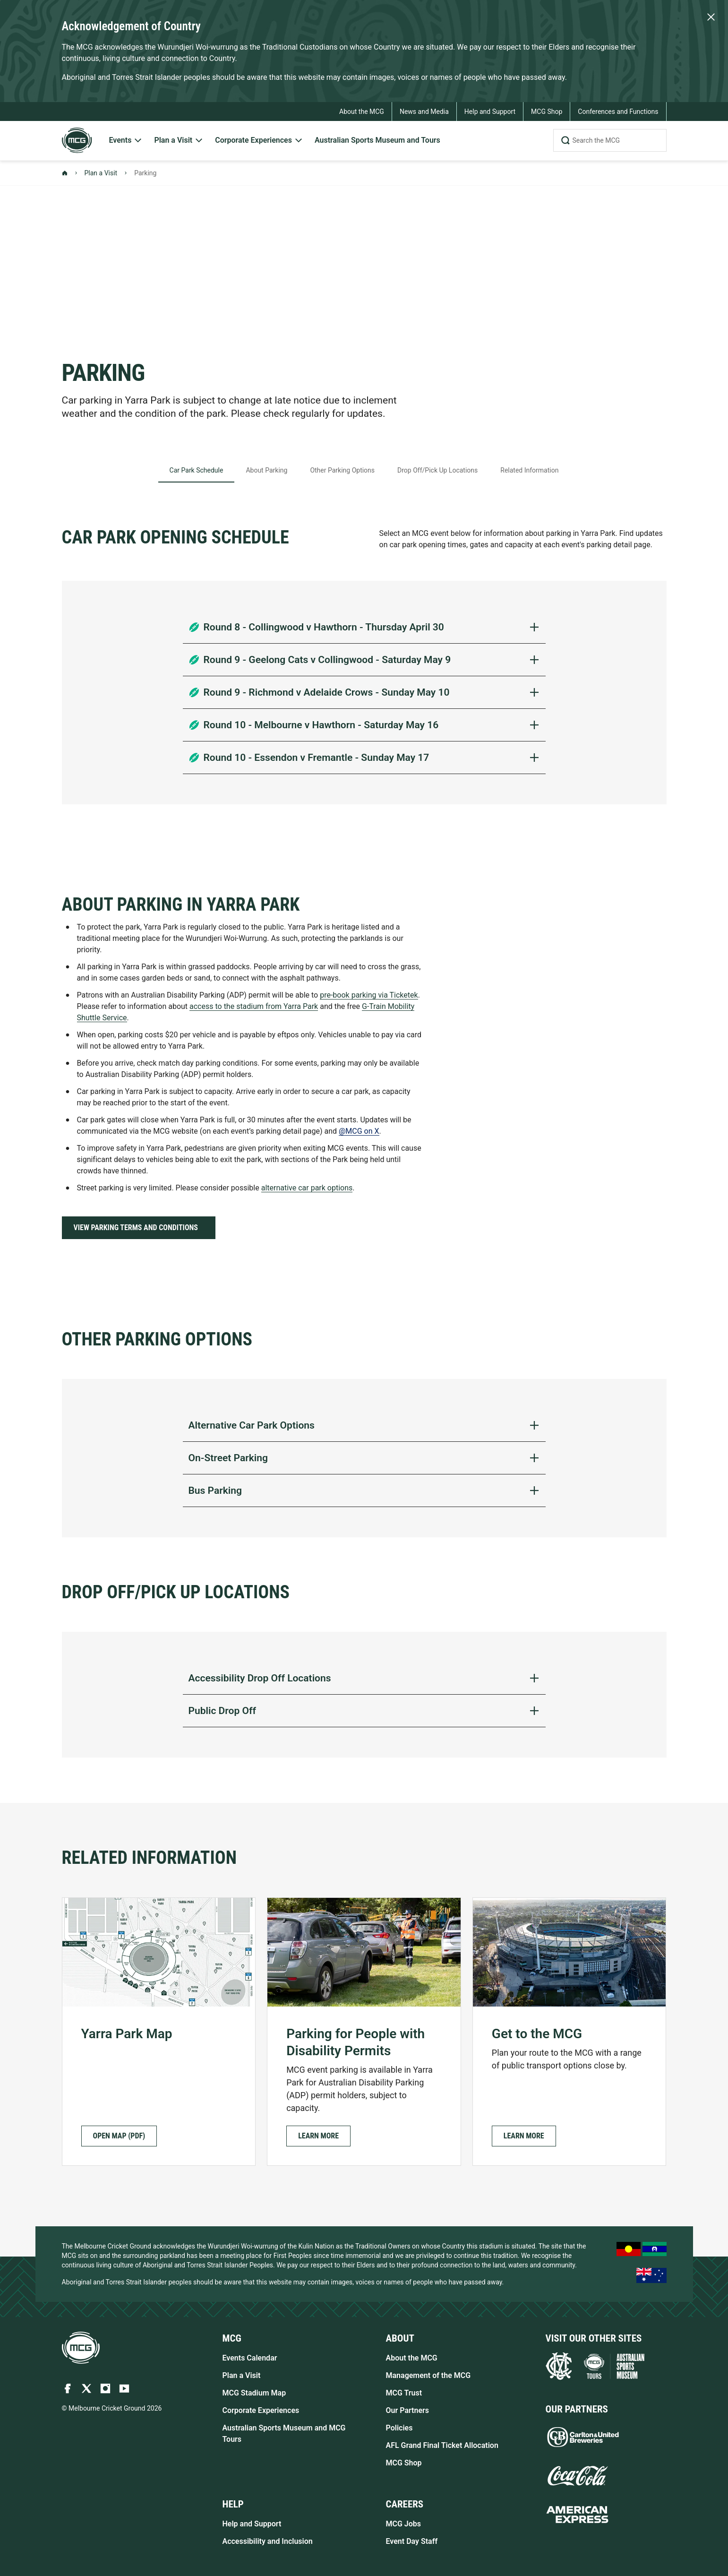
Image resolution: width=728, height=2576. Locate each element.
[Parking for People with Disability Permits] (364, 2031)
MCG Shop (404, 2462)
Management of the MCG (428, 2375)
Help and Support (252, 2523)
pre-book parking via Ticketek (369, 995)
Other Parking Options (342, 470)
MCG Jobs (403, 2523)
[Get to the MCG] (569, 2031)
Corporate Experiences (261, 2410)
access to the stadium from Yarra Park (253, 1006)
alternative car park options (307, 1187)
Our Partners (407, 2410)
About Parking (266, 470)
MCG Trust (404, 2392)
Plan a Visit (101, 173)
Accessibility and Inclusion (268, 2541)
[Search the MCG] (610, 140)
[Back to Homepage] (65, 173)
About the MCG (411, 2357)
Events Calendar (250, 2357)
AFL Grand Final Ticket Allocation (442, 2445)
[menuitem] (126, 140)
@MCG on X (359, 1131)
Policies (399, 2427)
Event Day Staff (412, 2541)
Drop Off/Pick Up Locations (437, 470)
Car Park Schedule (196, 470)
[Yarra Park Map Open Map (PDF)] (159, 2031)
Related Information (529, 470)
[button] (318, 2136)
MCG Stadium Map (254, 2392)
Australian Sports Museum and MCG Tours (284, 2433)
